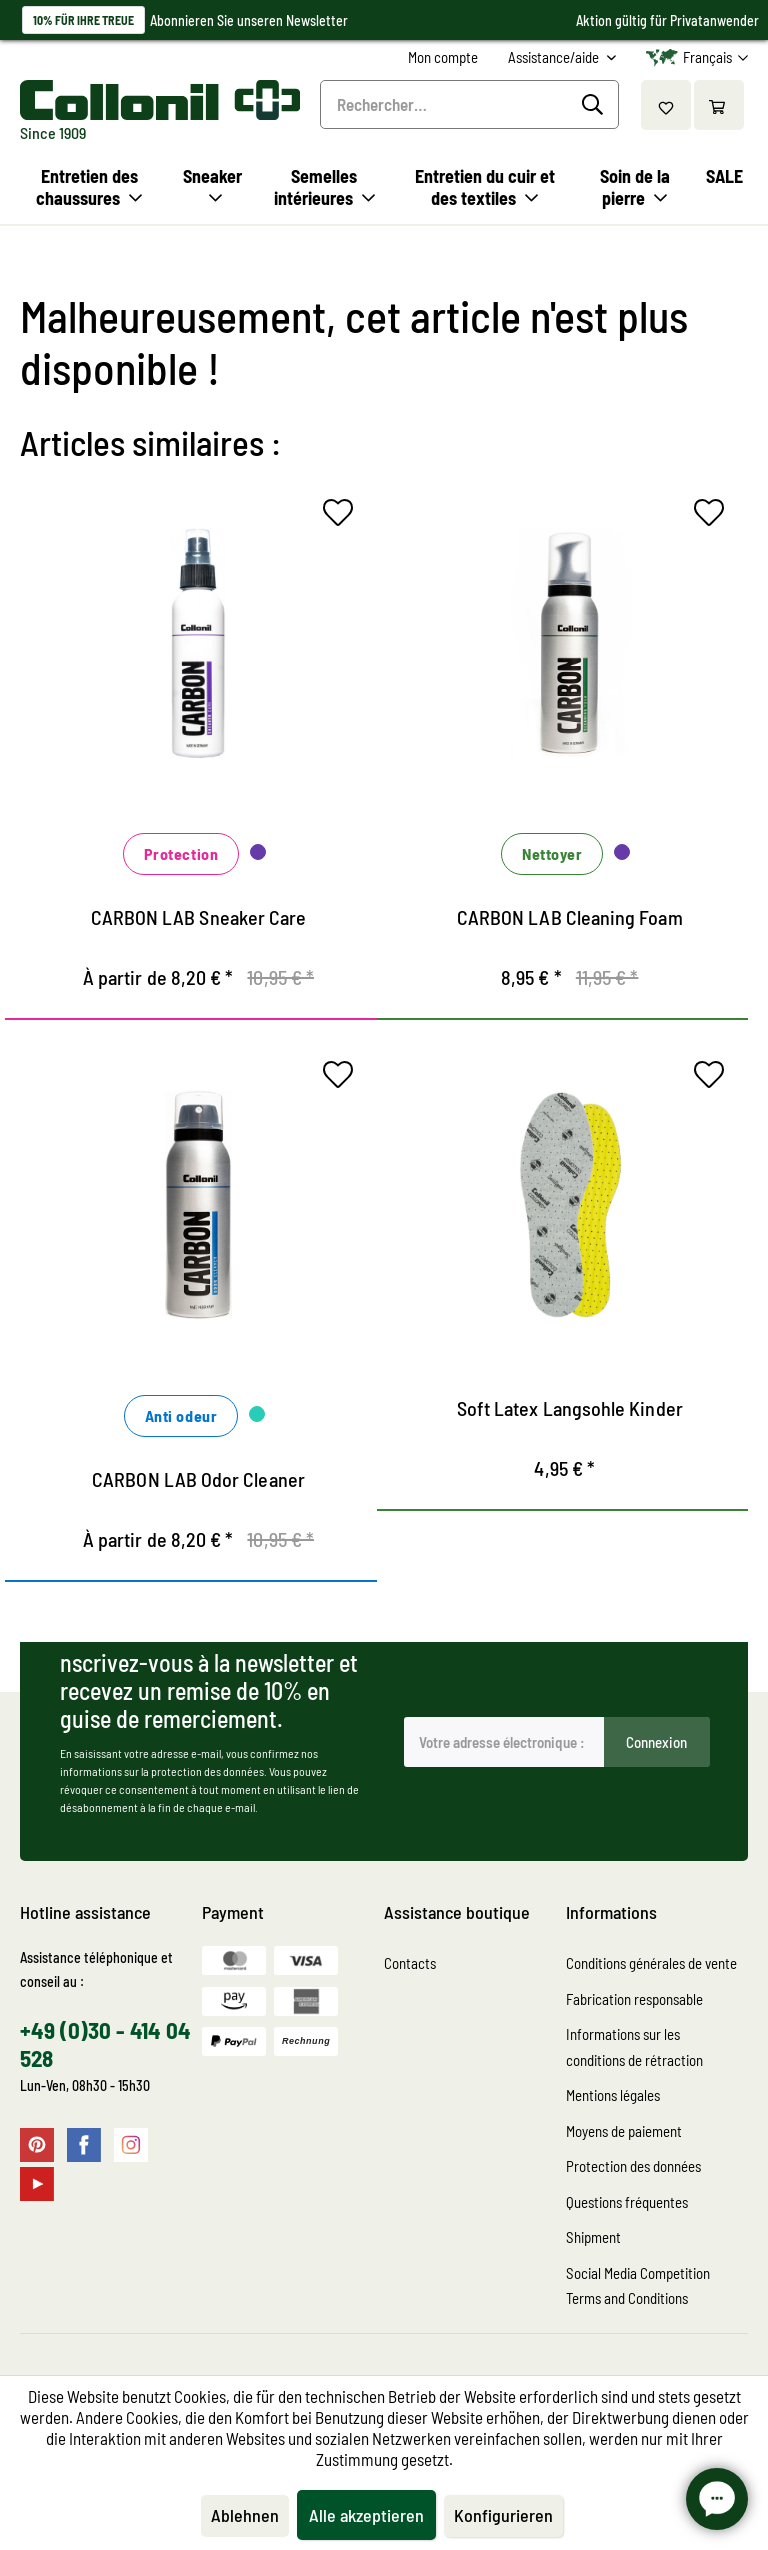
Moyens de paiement (624, 2131)
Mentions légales (613, 2095)
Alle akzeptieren (366, 2515)
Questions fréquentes (627, 2202)
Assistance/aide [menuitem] (555, 57)
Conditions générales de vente (651, 1963)
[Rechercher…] (469, 104)
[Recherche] (595, 105)
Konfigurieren (503, 2515)
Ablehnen (245, 2515)
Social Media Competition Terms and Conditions (638, 2286)
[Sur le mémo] (343, 517)
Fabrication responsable (634, 1999)
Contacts (410, 1963)
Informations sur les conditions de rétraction (634, 2047)
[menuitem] (443, 57)
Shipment (593, 2237)
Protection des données (633, 2166)
